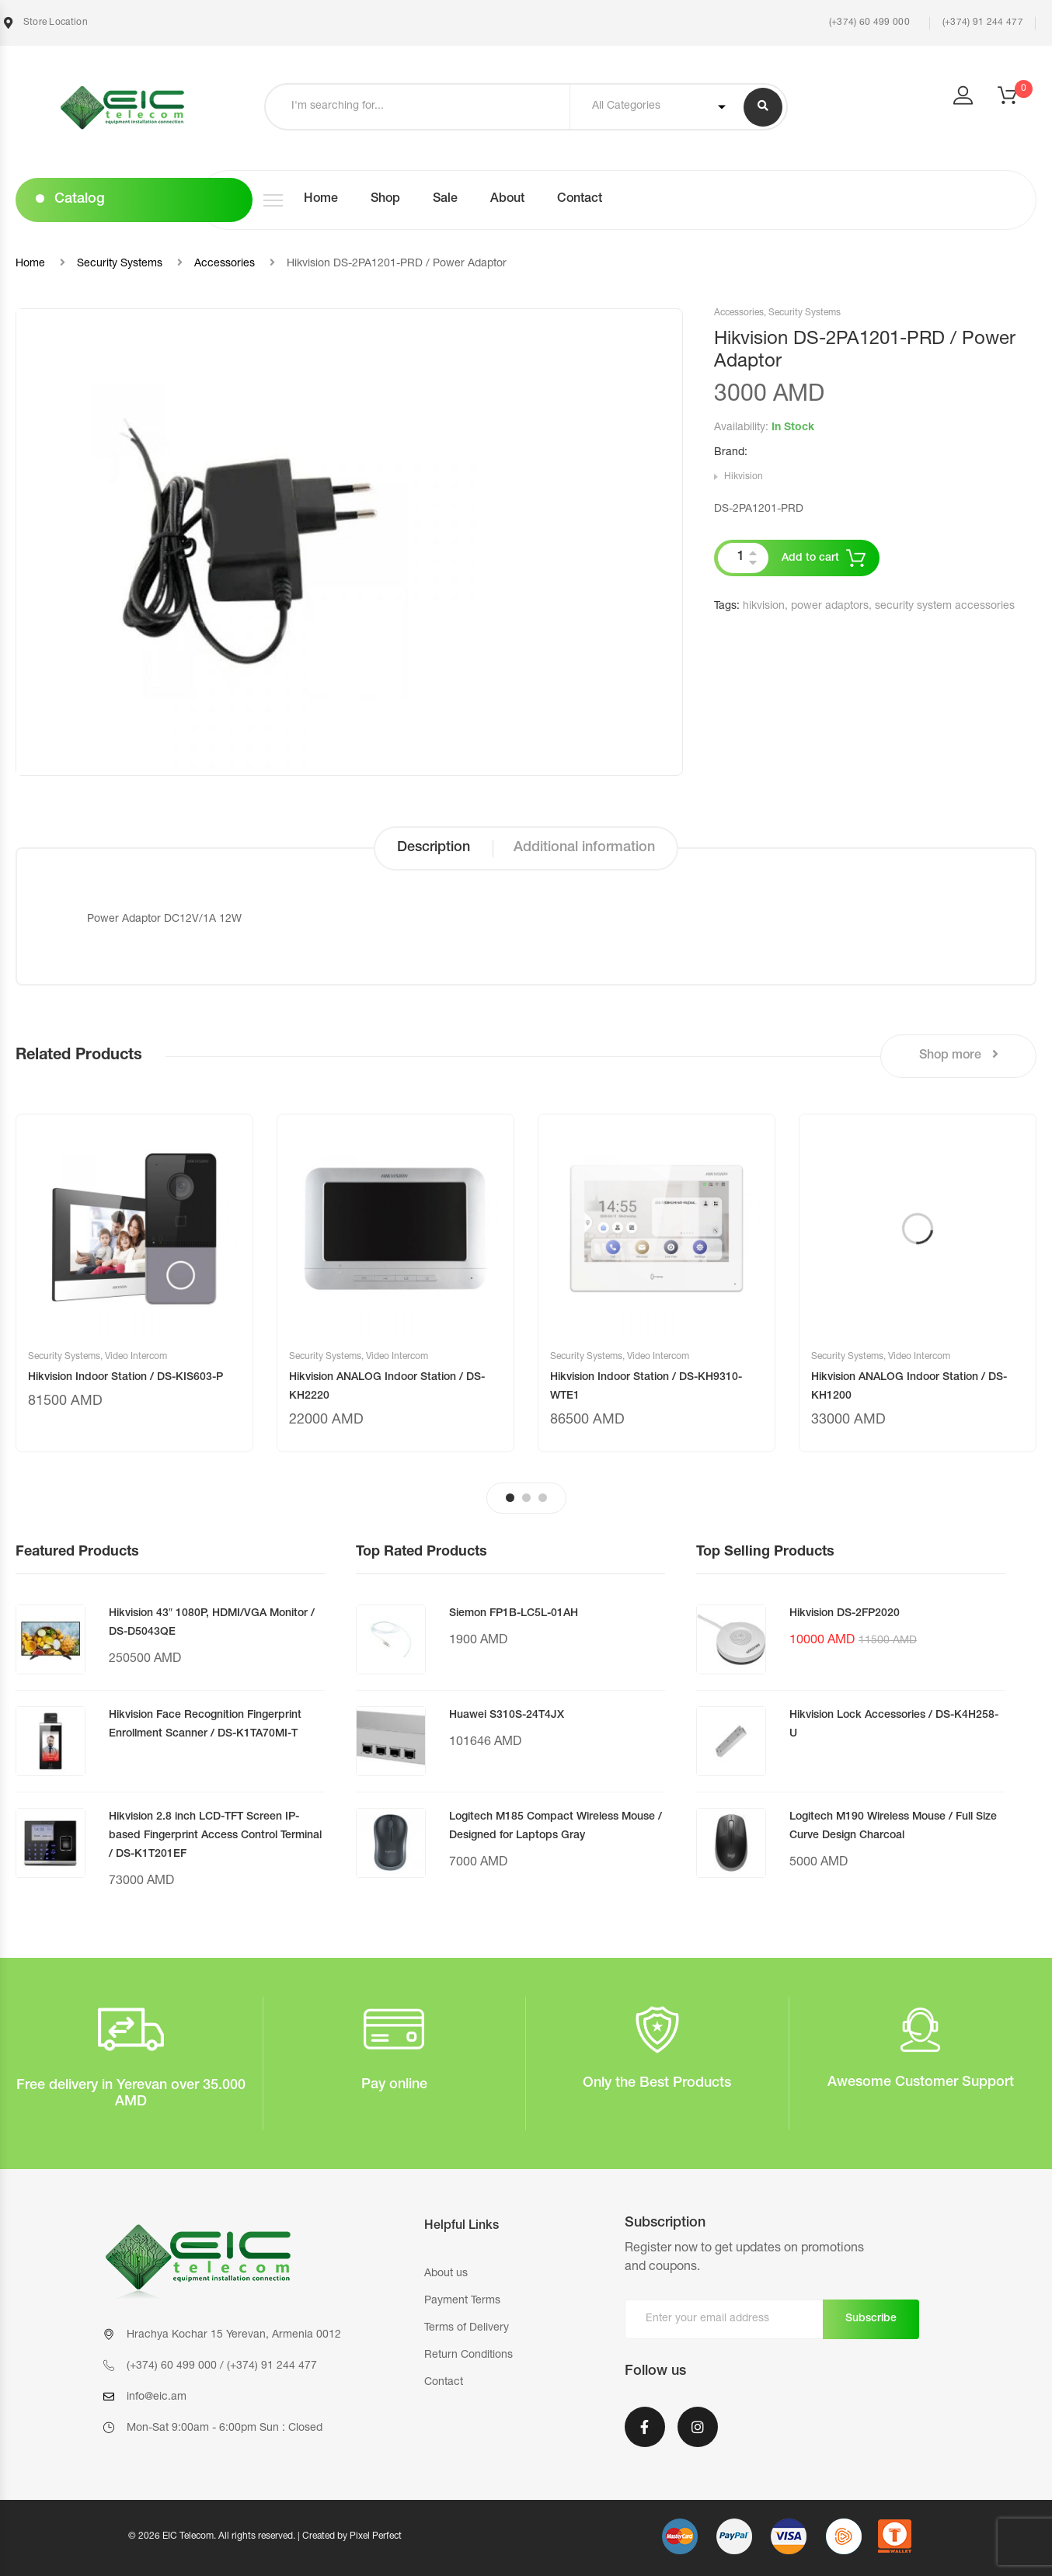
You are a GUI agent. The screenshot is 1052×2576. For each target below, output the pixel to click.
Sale (445, 199)
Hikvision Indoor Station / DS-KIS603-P (125, 1377)
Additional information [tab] (584, 848)
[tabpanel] (134, 1283)
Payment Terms (462, 2301)
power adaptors (830, 606)
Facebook (645, 2427)
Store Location (46, 23)
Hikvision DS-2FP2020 (844, 1613)
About (507, 199)
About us (446, 2273)
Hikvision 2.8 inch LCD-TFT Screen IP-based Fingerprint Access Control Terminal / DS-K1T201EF (215, 1836)
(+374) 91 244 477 (982, 22)
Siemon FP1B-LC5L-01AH (513, 1613)
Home (321, 199)
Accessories (224, 264)
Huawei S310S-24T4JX (506, 1715)
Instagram (698, 2427)
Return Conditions (468, 2355)
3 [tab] (542, 1497)
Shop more (958, 1055)
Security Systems (119, 264)
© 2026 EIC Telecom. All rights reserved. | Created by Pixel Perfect (265, 2536)
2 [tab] (526, 1497)
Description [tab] (433, 848)
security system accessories (945, 606)
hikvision (764, 606)
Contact (579, 199)
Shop (385, 199)
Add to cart (810, 558)
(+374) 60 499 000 (867, 22)
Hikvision (743, 476)
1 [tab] (510, 1497)
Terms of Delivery (466, 2328)
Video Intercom (136, 1356)
